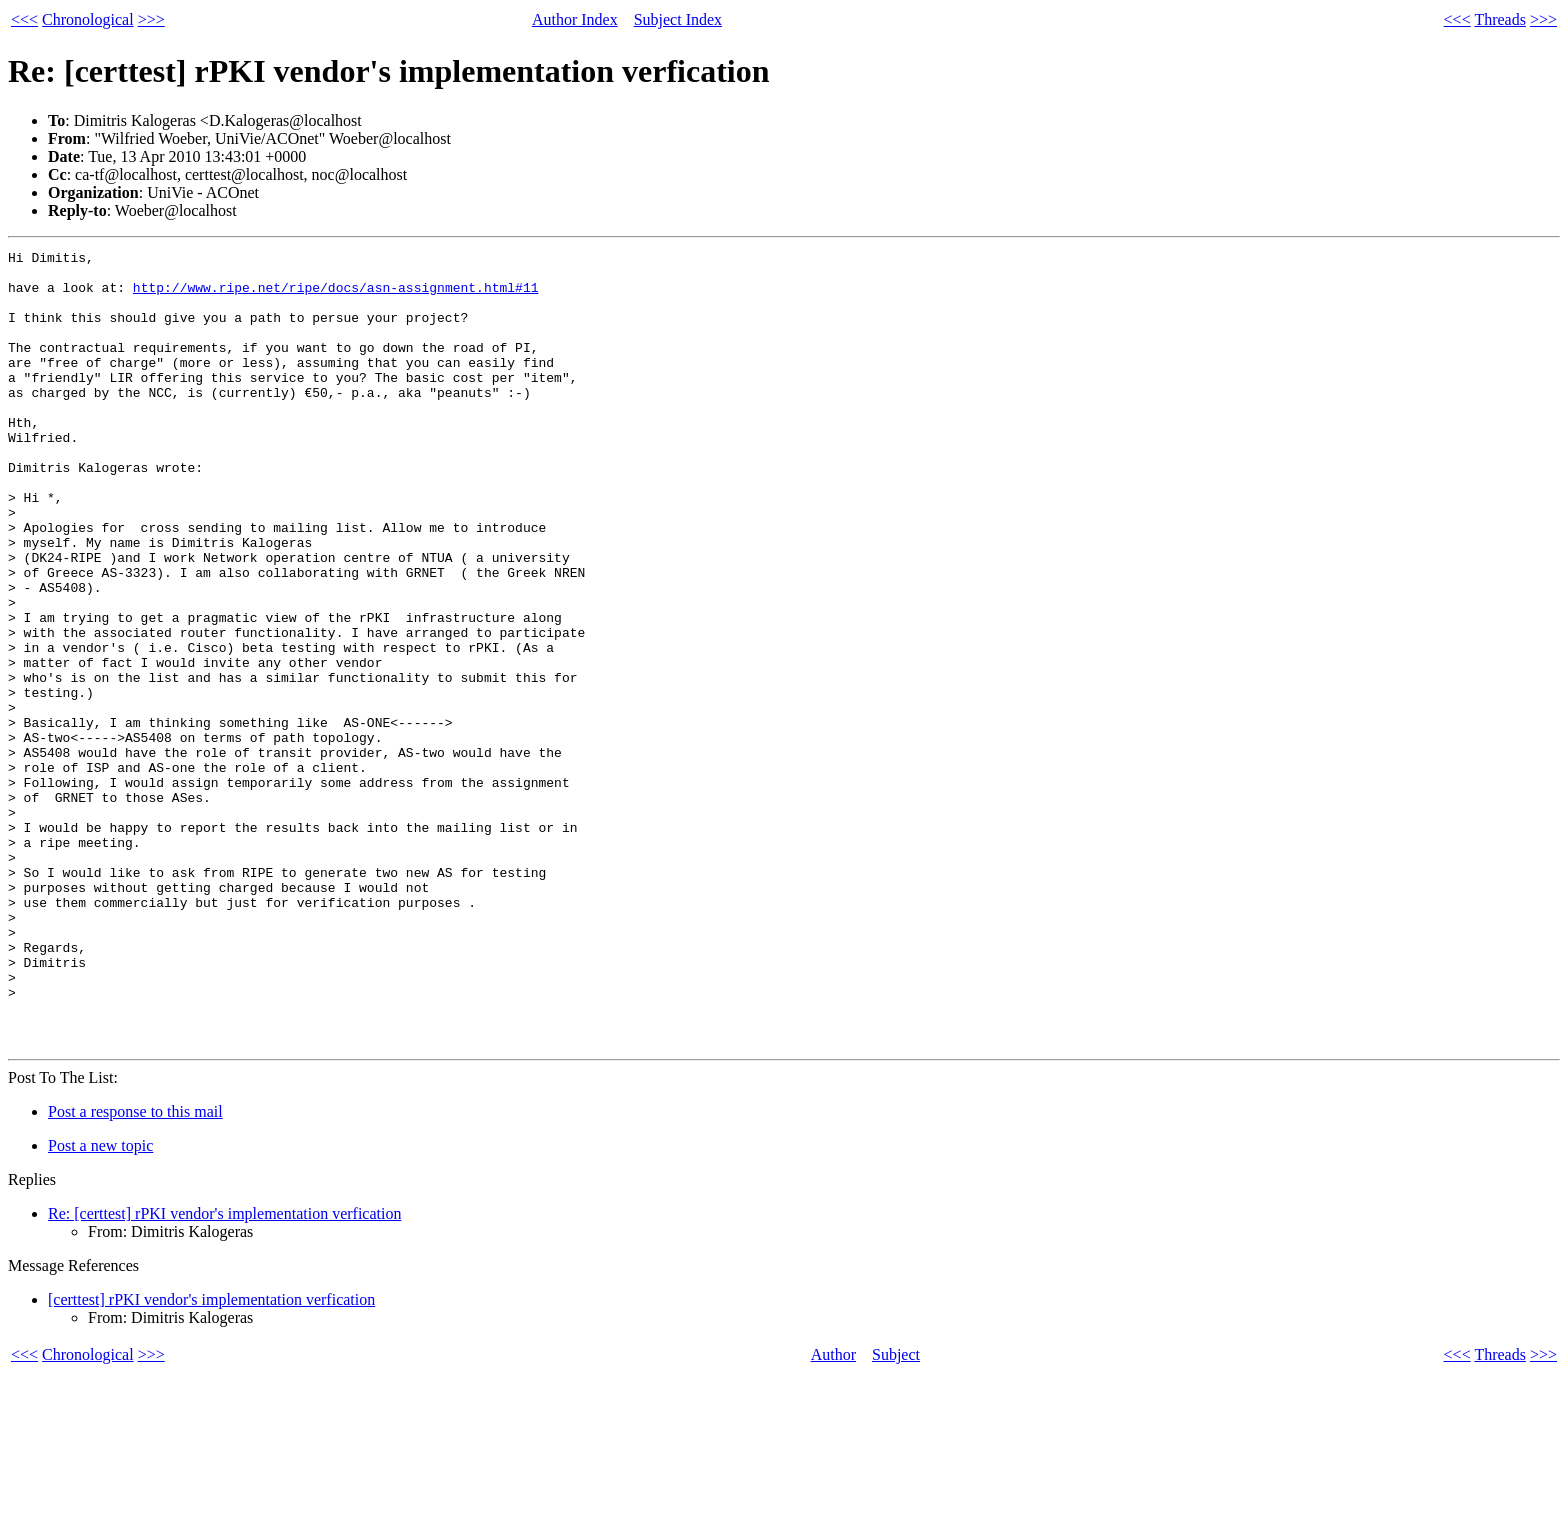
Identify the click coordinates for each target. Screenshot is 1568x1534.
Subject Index (678, 19)
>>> (151, 19)
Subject (896, 1513)
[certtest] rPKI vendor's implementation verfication (211, 1458)
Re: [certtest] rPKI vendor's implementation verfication (224, 1372)
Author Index (575, 19)
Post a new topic (100, 1304)
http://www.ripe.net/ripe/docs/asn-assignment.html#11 (336, 296)
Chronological (88, 19)
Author (833, 1513)
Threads (1500, 19)
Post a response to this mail (135, 1270)
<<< (24, 19)
